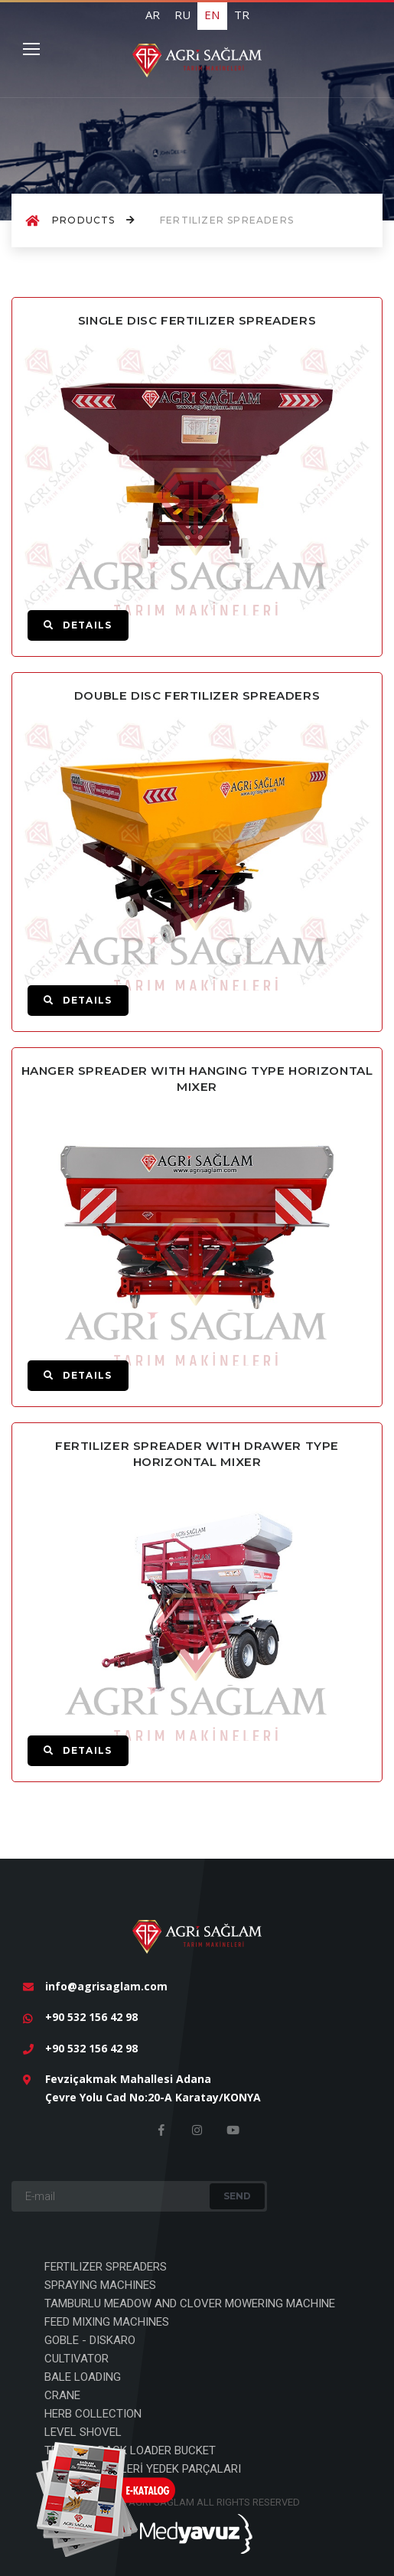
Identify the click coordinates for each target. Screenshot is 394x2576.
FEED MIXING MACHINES (106, 2322)
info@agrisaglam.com (106, 1986)
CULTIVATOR (76, 2358)
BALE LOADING (82, 2377)
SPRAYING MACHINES (100, 2285)
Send (237, 2196)
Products (93, 220)
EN (212, 14)
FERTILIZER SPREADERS (105, 2267)
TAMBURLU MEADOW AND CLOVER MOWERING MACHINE (189, 2303)
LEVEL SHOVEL (83, 2432)
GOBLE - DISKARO (89, 2340)
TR (241, 14)
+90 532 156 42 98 (91, 2017)
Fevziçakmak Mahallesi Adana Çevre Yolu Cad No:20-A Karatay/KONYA (153, 2088)
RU (182, 14)
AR (152, 14)
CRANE (62, 2395)
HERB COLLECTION (93, 2414)
